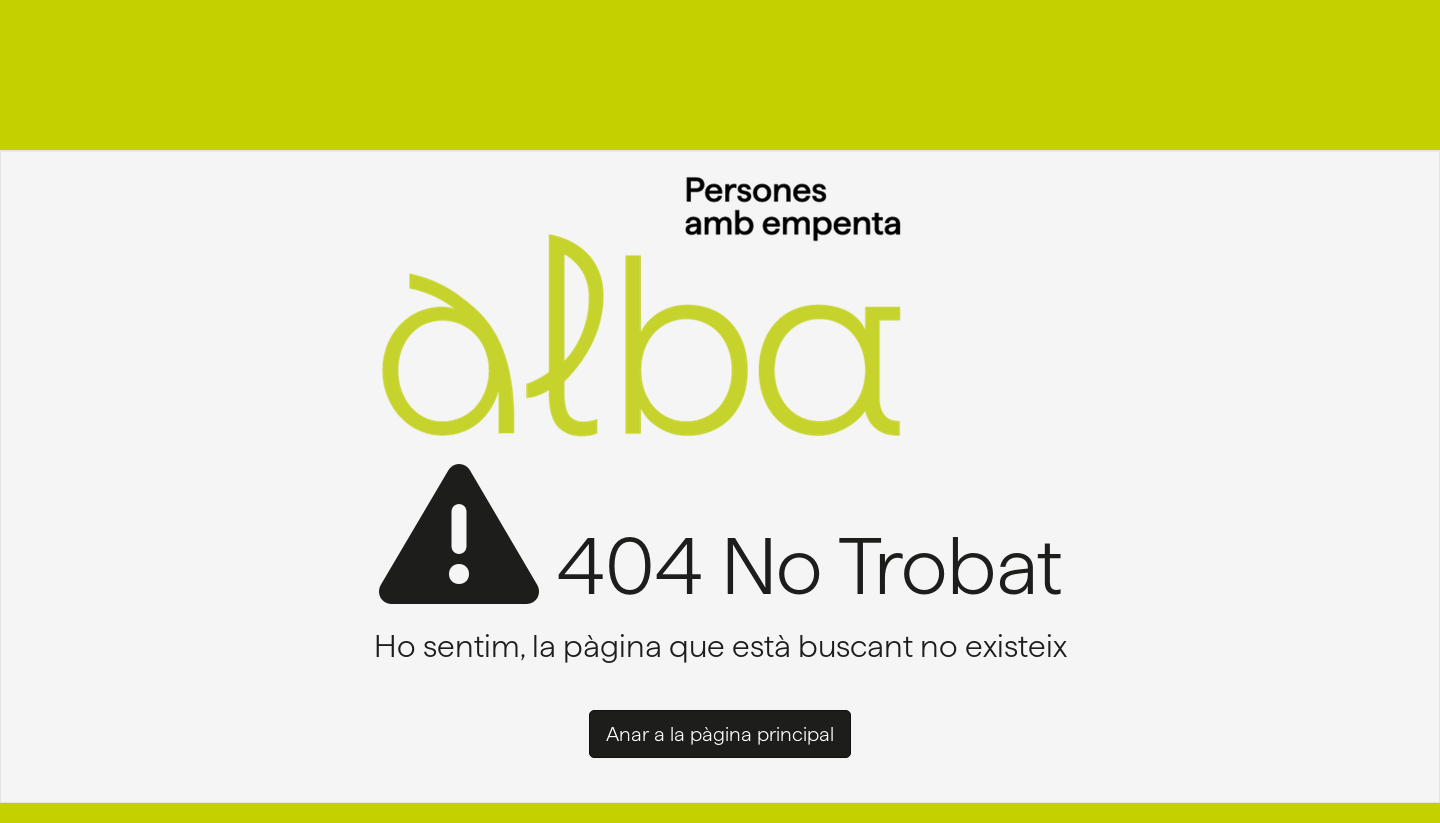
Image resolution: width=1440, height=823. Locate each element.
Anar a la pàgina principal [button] (720, 734)
